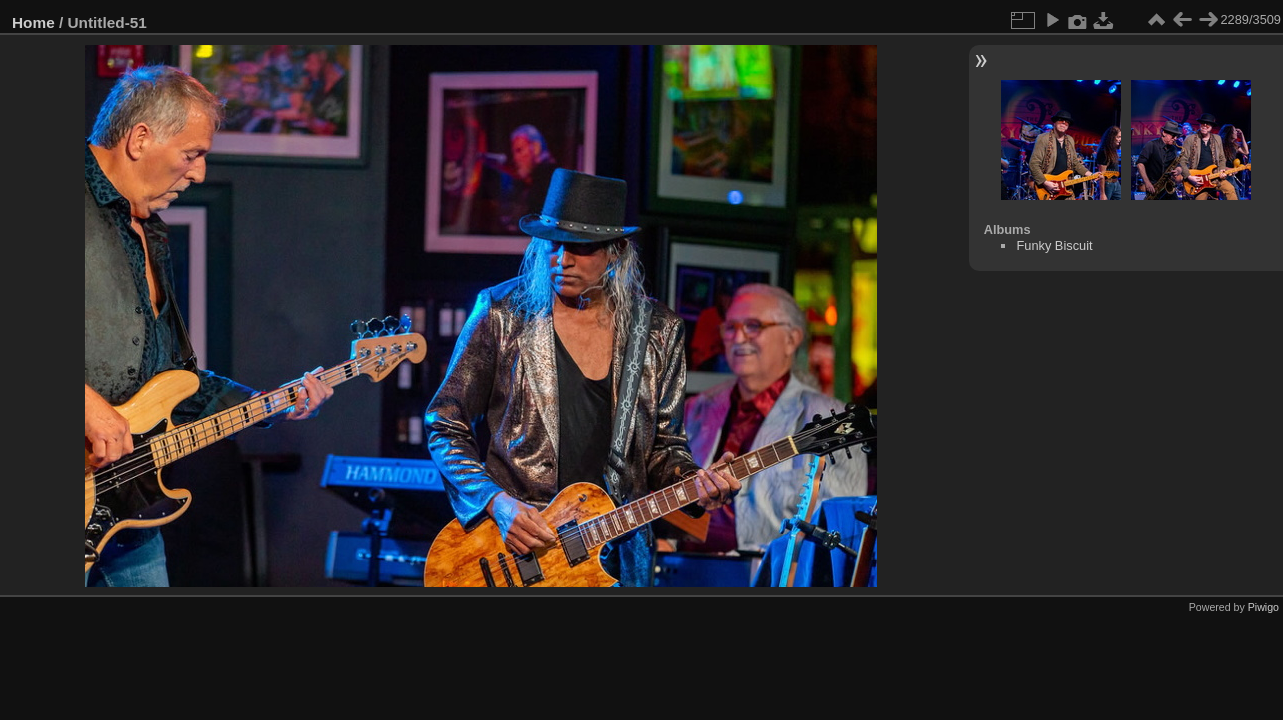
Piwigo (1263, 607)
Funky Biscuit (1054, 245)
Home (33, 22)
